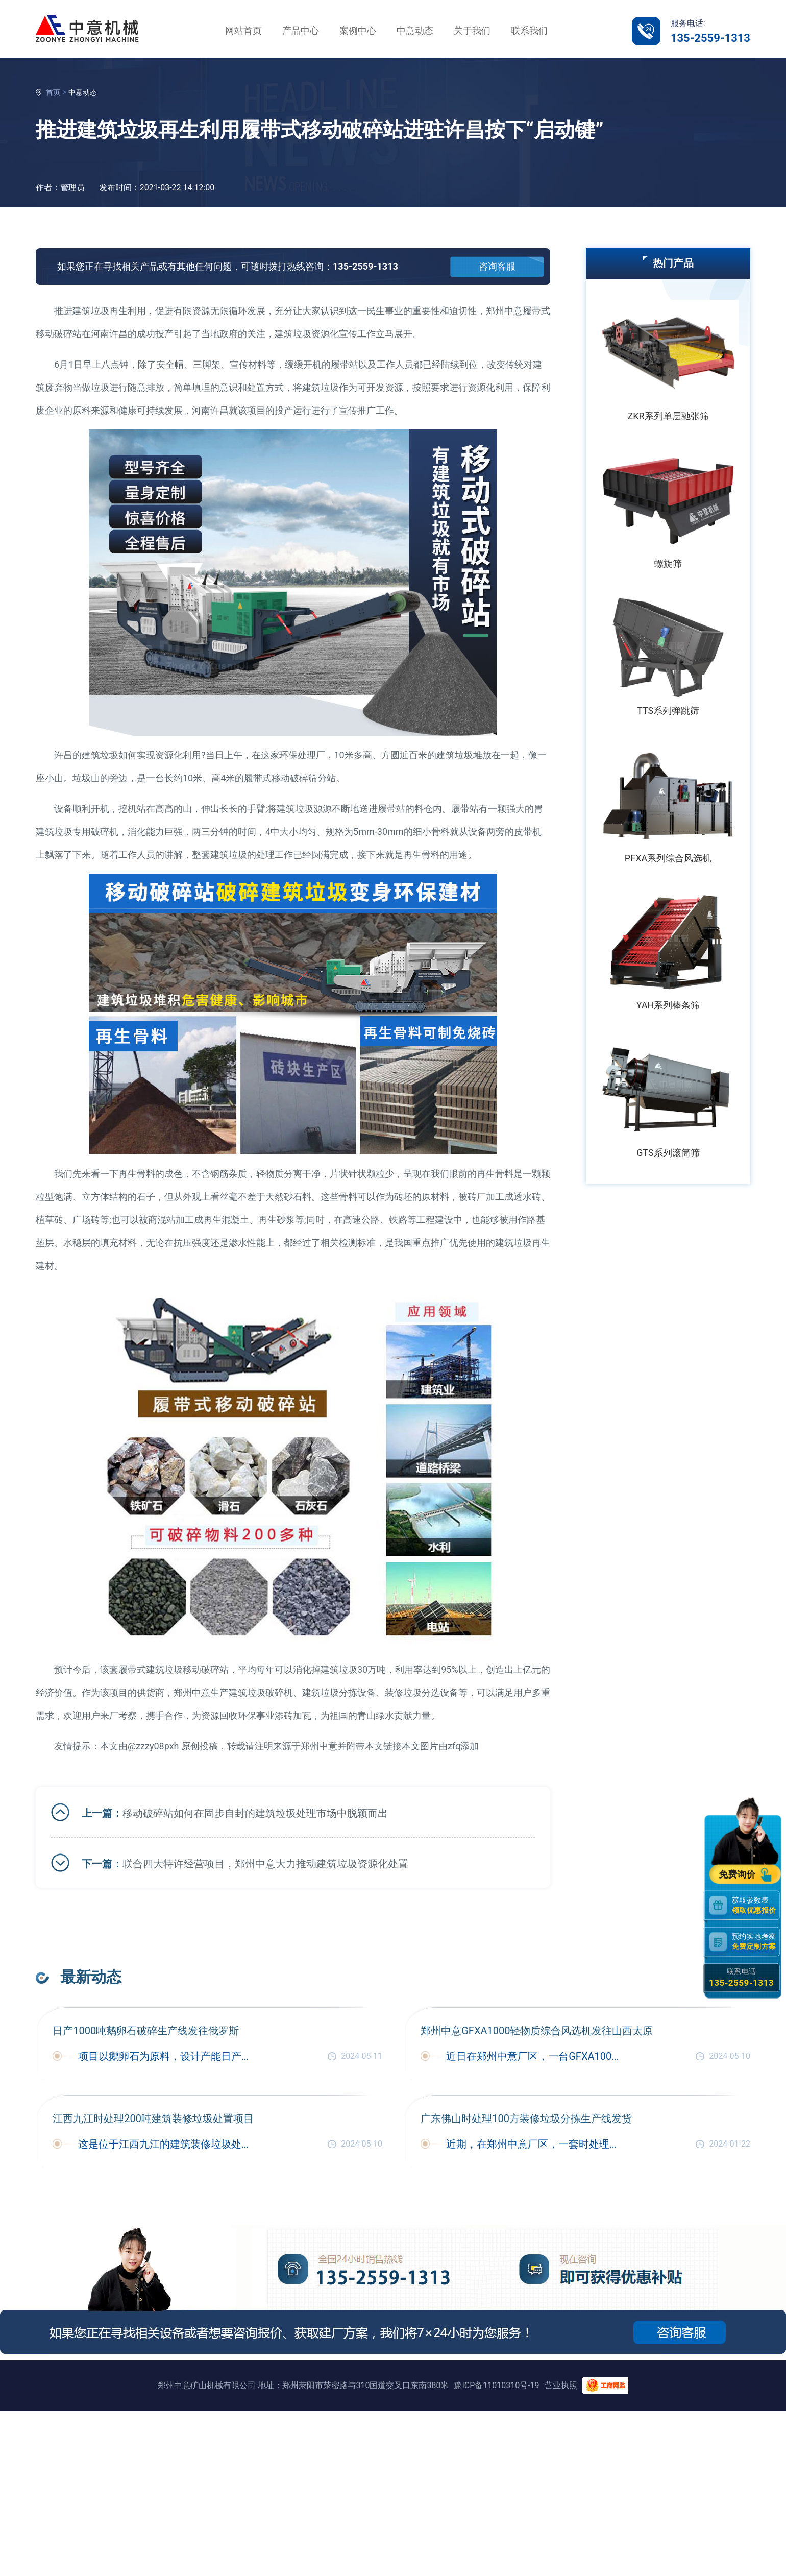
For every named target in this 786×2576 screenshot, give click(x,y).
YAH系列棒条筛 (668, 1005)
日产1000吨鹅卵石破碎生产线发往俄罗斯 (146, 2031)
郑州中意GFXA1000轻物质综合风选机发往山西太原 (537, 2031)
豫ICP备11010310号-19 (496, 2385)
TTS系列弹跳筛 (668, 710)
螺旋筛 (668, 563)
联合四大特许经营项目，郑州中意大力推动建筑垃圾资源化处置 (265, 1864)
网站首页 (243, 30)
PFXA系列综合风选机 (668, 858)
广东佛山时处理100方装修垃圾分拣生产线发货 (526, 2118)
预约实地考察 (755, 1941)
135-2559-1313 (710, 38)
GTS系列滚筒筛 (668, 1152)
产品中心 (300, 30)
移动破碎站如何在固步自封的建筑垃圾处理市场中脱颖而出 (255, 1813)
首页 (53, 92)
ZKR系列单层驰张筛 (667, 416)
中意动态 (415, 30)
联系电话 (741, 1977)
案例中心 (357, 30)
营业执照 (561, 2385)
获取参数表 (755, 1905)
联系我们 (529, 30)
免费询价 (738, 1874)
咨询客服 (497, 266)
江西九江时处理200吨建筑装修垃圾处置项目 (153, 2118)
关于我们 (472, 30)
